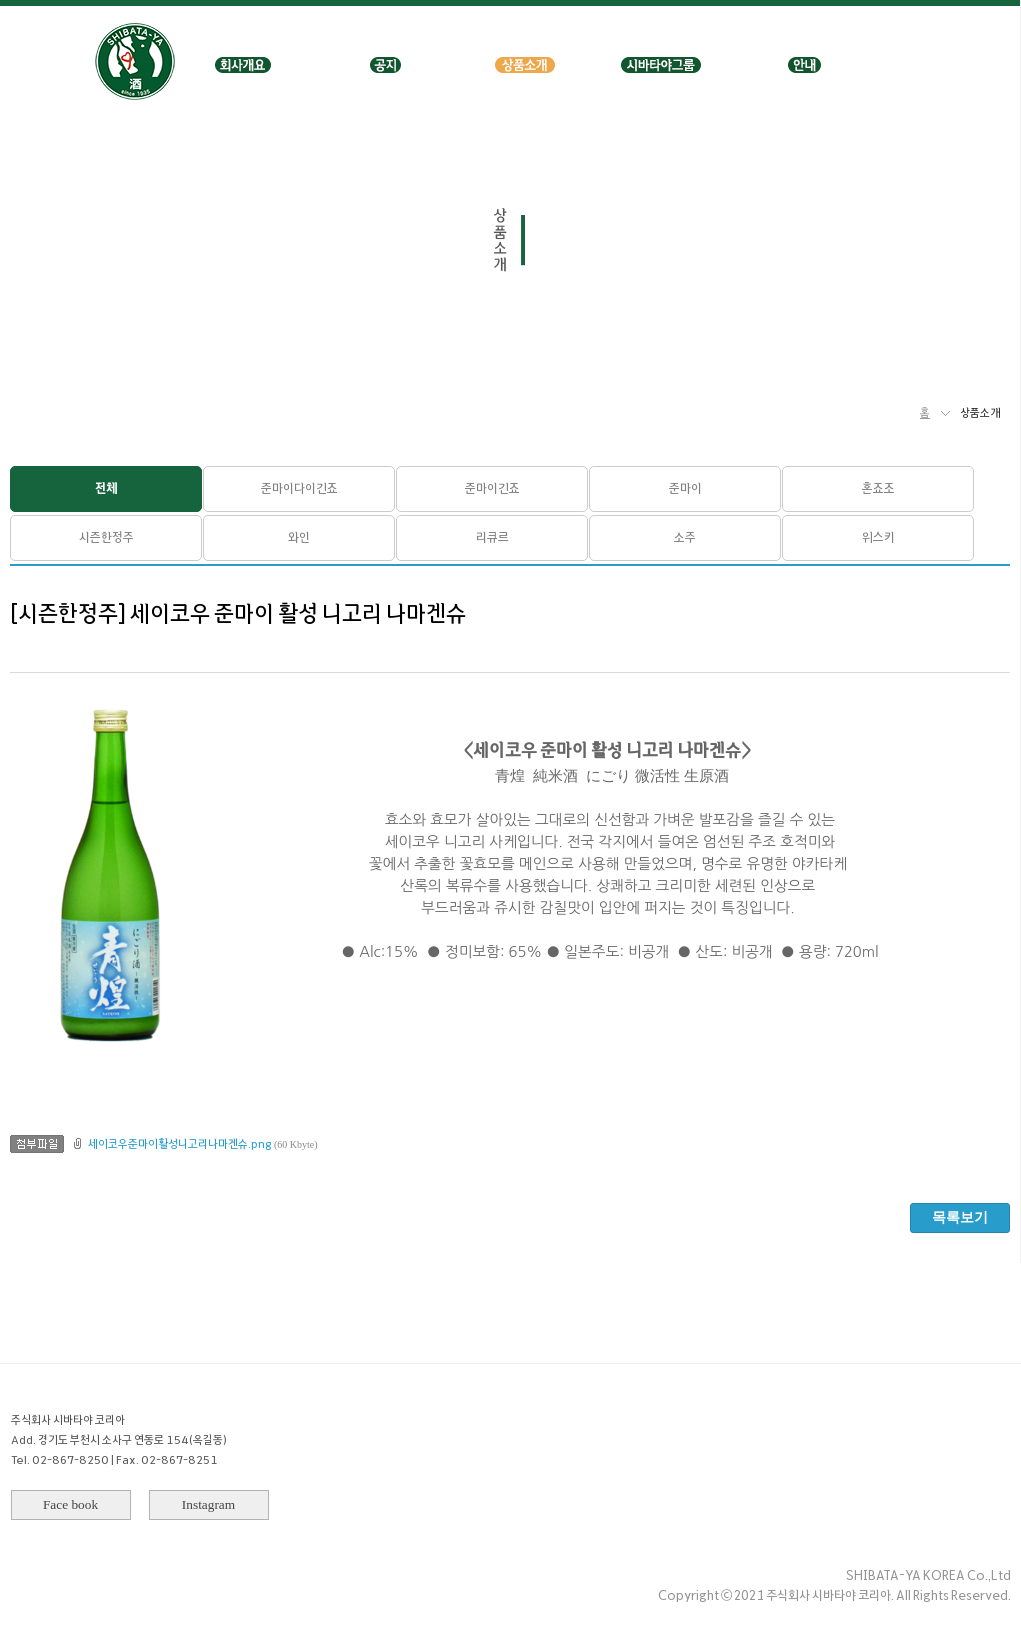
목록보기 (960, 1217)
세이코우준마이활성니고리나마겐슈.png (180, 1144)
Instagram (208, 1504)
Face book (70, 1504)
